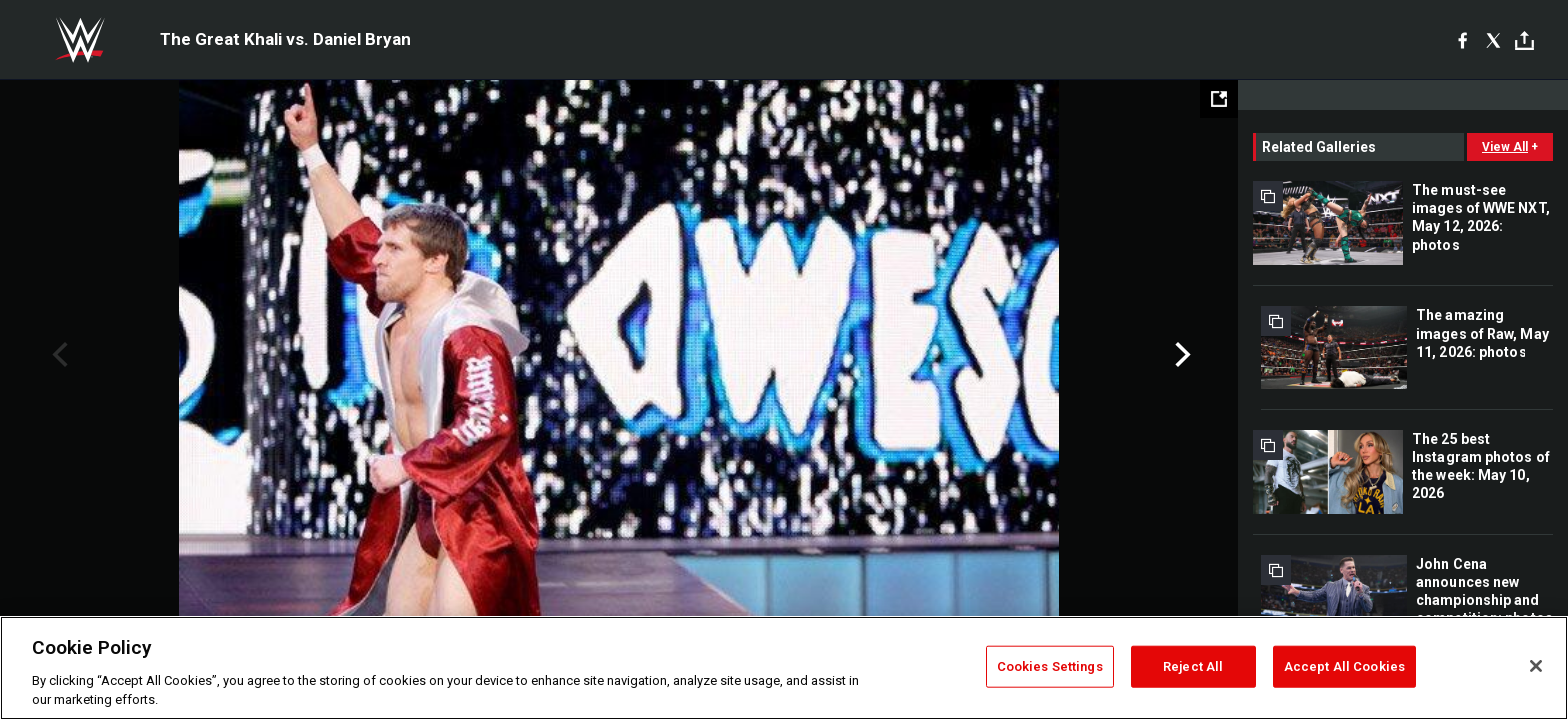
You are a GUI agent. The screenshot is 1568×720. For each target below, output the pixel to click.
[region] (784, 668)
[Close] (1536, 666)
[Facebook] (1462, 40)
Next (1180, 355)
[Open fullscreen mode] (1219, 99)
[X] (1493, 40)
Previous (57, 355)
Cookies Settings (1050, 666)
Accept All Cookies (1344, 666)
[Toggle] (1524, 40)
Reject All (1193, 666)
